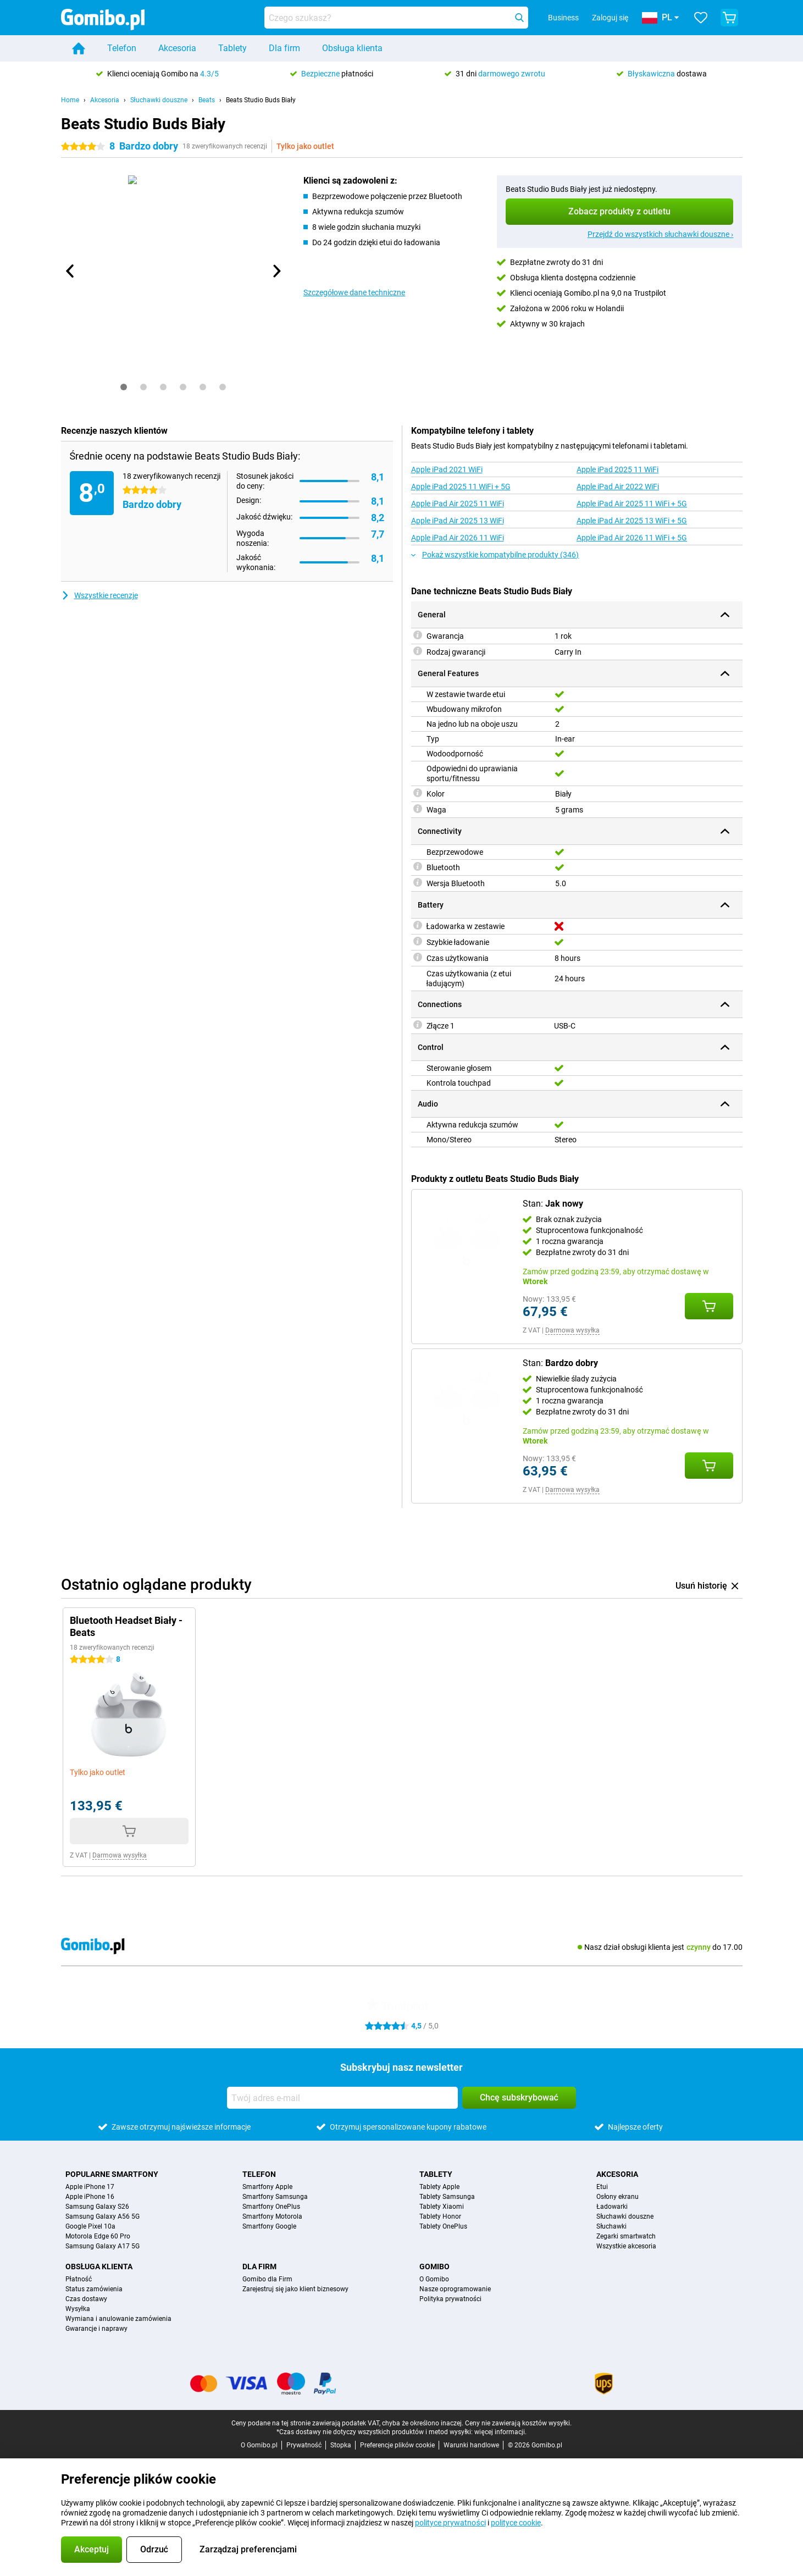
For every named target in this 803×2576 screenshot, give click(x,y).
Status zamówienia (94, 2289)
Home (70, 100)
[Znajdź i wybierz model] (396, 18)
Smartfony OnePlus (271, 2206)
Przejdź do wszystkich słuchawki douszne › (661, 234)
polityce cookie (516, 2522)
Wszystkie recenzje (99, 595)
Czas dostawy (86, 2299)
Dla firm (284, 48)
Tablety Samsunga (447, 2197)
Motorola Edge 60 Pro (97, 2236)
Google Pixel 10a (90, 2226)
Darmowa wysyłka (572, 1330)
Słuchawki (611, 2226)
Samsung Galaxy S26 (97, 2206)
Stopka (340, 2445)
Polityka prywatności (450, 2299)
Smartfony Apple (267, 2187)
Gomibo (434, 2266)
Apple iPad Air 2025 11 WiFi (457, 503)
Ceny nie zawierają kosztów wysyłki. (518, 2423)
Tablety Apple (439, 2187)
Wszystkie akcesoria (626, 2246)
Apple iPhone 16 (89, 2197)
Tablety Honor (440, 2216)
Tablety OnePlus (443, 2226)
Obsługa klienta (352, 48)
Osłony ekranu (617, 2197)
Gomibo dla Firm (267, 2279)
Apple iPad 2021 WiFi (447, 469)
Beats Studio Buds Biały (261, 100)
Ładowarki (611, 2206)
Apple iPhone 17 (89, 2187)
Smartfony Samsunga (275, 2197)
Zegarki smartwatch (626, 2236)
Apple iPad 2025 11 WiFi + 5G (461, 486)
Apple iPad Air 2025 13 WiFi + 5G (632, 520)
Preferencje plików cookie (397, 2445)
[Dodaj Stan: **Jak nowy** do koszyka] (709, 1306)
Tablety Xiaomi (441, 2206)
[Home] (78, 48)
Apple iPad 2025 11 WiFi (617, 469)
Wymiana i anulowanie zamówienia (118, 2319)
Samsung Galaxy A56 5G (102, 2216)
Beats (206, 100)
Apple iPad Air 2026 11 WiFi (457, 537)
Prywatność (304, 2445)
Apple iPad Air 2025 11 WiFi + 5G (632, 503)
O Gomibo (434, 2279)
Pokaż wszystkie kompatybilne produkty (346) (495, 555)
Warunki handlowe (471, 2445)
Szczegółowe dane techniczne (354, 292)
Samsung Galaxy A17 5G (102, 2246)
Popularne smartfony (111, 2174)
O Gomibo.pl (259, 2445)
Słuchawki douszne (158, 100)
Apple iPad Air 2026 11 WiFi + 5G (632, 537)
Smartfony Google (269, 2226)
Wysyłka (77, 2309)
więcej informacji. (500, 2432)
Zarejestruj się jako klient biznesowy (295, 2289)
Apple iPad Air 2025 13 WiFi (457, 520)
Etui (602, 2187)
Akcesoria (177, 48)
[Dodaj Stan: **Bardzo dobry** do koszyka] (709, 1465)
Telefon (121, 48)
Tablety (232, 48)
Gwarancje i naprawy (96, 2328)
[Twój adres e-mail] (342, 2098)
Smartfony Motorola (272, 2216)
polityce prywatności (450, 2522)
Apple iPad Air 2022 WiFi (618, 486)
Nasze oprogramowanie (455, 2289)
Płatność (78, 2279)
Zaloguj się (610, 17)
